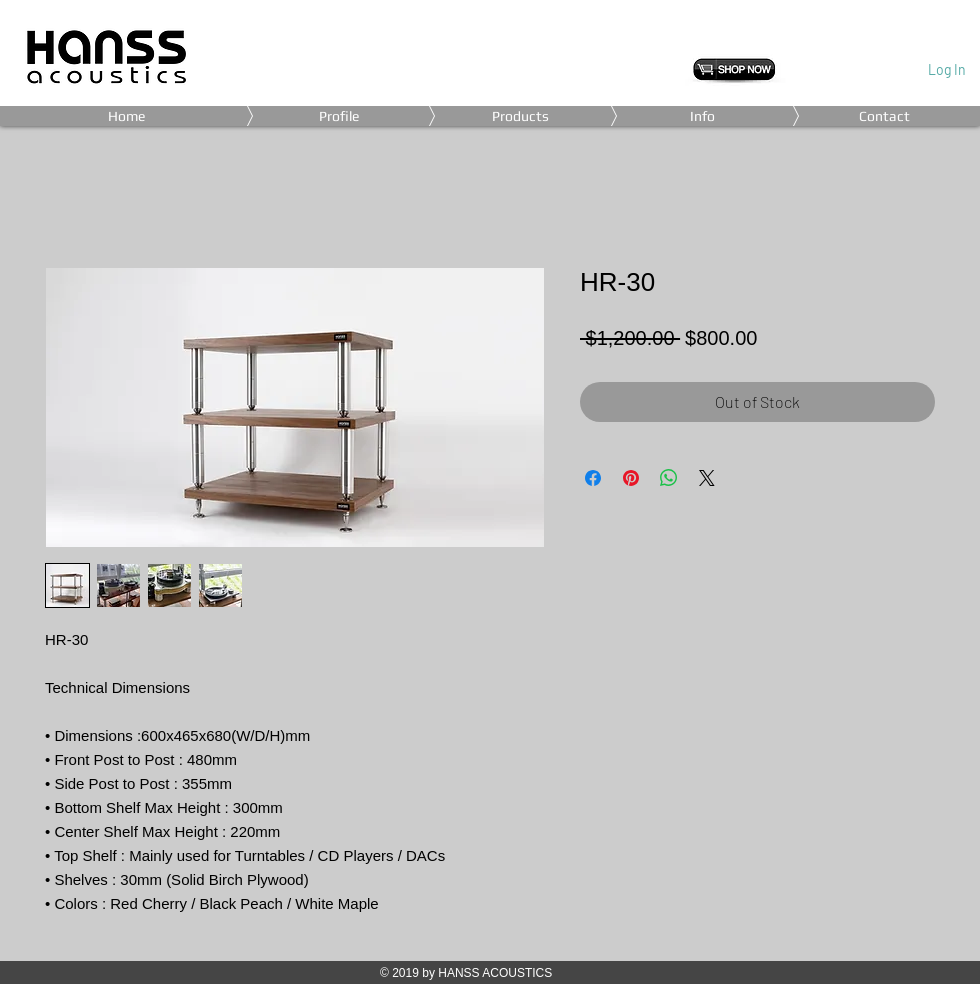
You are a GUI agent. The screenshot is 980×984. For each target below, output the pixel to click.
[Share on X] (707, 478)
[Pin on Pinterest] (631, 478)
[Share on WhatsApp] (669, 478)
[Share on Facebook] (593, 478)
